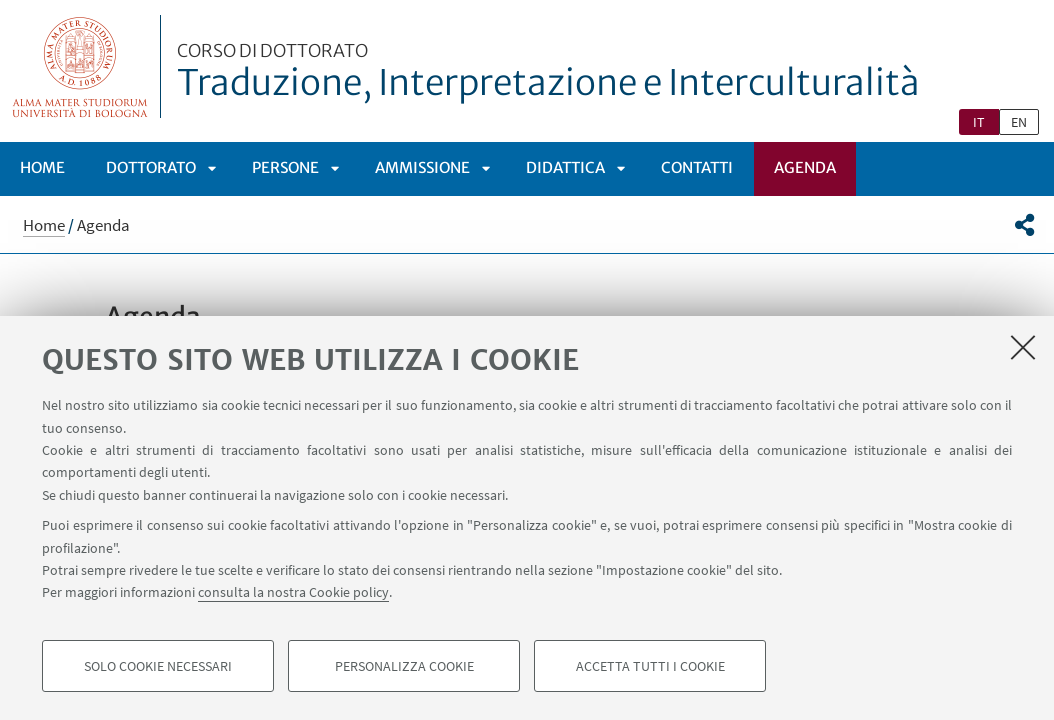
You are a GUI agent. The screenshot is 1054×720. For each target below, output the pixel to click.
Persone (285, 167)
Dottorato (151, 167)
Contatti (697, 167)
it (979, 122)
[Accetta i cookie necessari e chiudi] (1023, 347)
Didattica (565, 167)
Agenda (805, 167)
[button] (1024, 225)
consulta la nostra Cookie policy (293, 592)
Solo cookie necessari (158, 666)
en (1019, 122)
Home (42, 167)
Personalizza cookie (404, 666)
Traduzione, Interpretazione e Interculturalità (548, 73)
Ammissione (422, 167)
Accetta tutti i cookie (650, 666)
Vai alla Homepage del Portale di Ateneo (80, 66)
